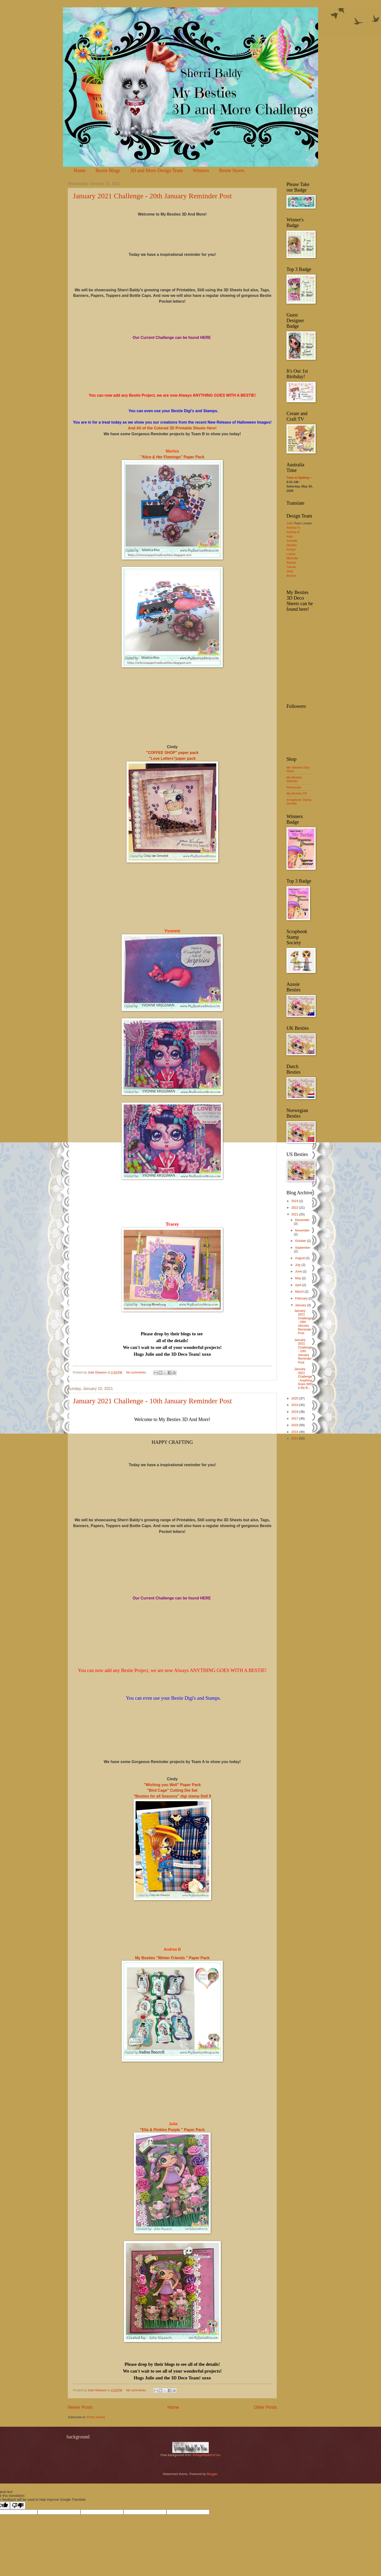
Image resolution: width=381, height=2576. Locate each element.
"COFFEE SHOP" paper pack (172, 753)
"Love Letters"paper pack (172, 758)
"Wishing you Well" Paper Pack (172, 1785)
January (301, 1305)
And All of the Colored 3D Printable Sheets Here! (172, 428)
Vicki (289, 571)
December (302, 1220)
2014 (295, 1438)
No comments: (136, 1372)
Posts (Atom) (96, 2417)
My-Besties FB (296, 793)
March (299, 1291)
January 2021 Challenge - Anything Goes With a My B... (303, 1378)
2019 (295, 1405)
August (300, 1258)
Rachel (291, 562)
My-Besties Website (294, 779)
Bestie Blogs (107, 170)
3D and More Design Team (156, 170)
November (302, 1230)
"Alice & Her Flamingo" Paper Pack (172, 457)
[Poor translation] (18, 2505)
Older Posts (265, 2407)
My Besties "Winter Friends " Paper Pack (172, 1958)
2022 (295, 1207)
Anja (289, 536)
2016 (295, 1425)
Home (80, 170)
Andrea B (172, 1949)
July (298, 1265)
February (301, 1298)
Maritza (172, 451)
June (299, 1271)
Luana (290, 554)
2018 (295, 1411)
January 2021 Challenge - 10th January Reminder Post (152, 1401)
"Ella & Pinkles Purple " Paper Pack (172, 2130)
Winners (201, 170)
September (302, 1247)
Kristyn (291, 549)
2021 (295, 1214)
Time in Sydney (297, 477)
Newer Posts (80, 2407)
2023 (295, 1201)
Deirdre (291, 545)
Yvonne (172, 930)
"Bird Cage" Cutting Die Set (172, 1790)
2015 (295, 1432)
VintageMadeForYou (205, 2455)
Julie (173, 2124)
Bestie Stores (232, 170)
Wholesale (293, 787)
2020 (295, 1398)
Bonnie (291, 575)
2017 (295, 1418)
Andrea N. (293, 527)
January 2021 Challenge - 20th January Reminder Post (152, 196)
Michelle (292, 558)
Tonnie (291, 567)
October (301, 1241)
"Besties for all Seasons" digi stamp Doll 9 (172, 1796)
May (298, 1278)
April (298, 1285)
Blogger (212, 2474)
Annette (291, 541)
